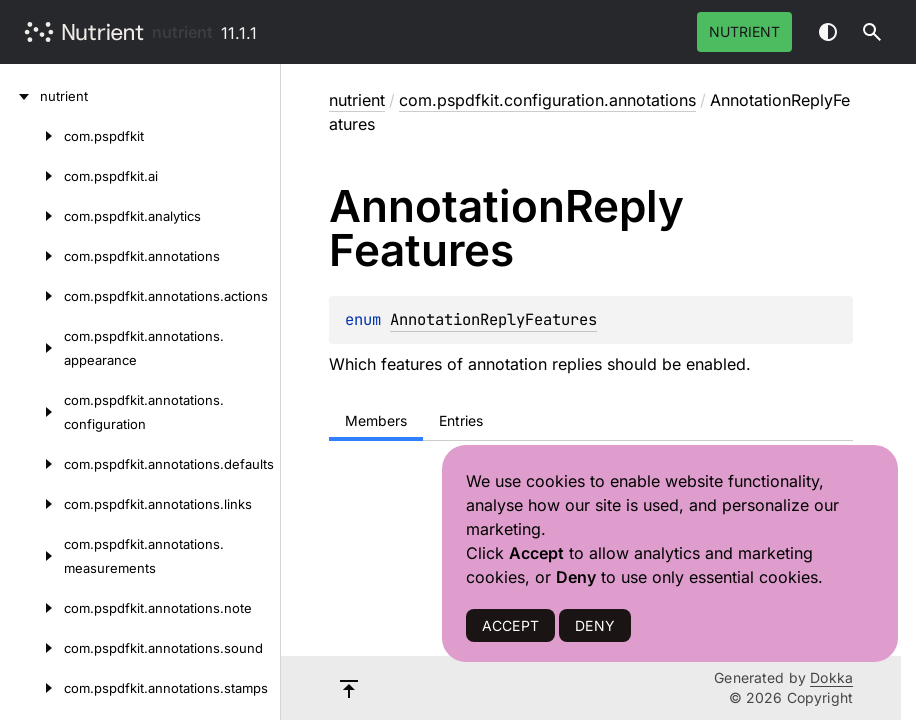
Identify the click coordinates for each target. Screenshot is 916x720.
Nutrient (744, 31)
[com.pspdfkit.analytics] (32, 216)
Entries (461, 420)
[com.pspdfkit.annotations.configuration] (32, 412)
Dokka (831, 677)
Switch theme (828, 32)
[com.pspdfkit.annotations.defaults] (32, 464)
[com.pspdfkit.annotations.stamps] (32, 688)
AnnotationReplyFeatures (493, 319)
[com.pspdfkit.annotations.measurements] (32, 556)
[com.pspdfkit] (32, 136)
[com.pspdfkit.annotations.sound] (32, 648)
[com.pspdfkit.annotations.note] (32, 608)
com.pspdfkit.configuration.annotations (547, 100)
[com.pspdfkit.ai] (32, 176)
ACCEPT (510, 625)
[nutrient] (20, 96)
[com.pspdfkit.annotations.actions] (32, 296)
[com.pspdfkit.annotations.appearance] (32, 348)
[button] (872, 32)
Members (376, 420)
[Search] (872, 32)
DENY (595, 625)
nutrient (182, 32)
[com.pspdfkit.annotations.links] (32, 504)
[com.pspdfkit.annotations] (32, 256)
